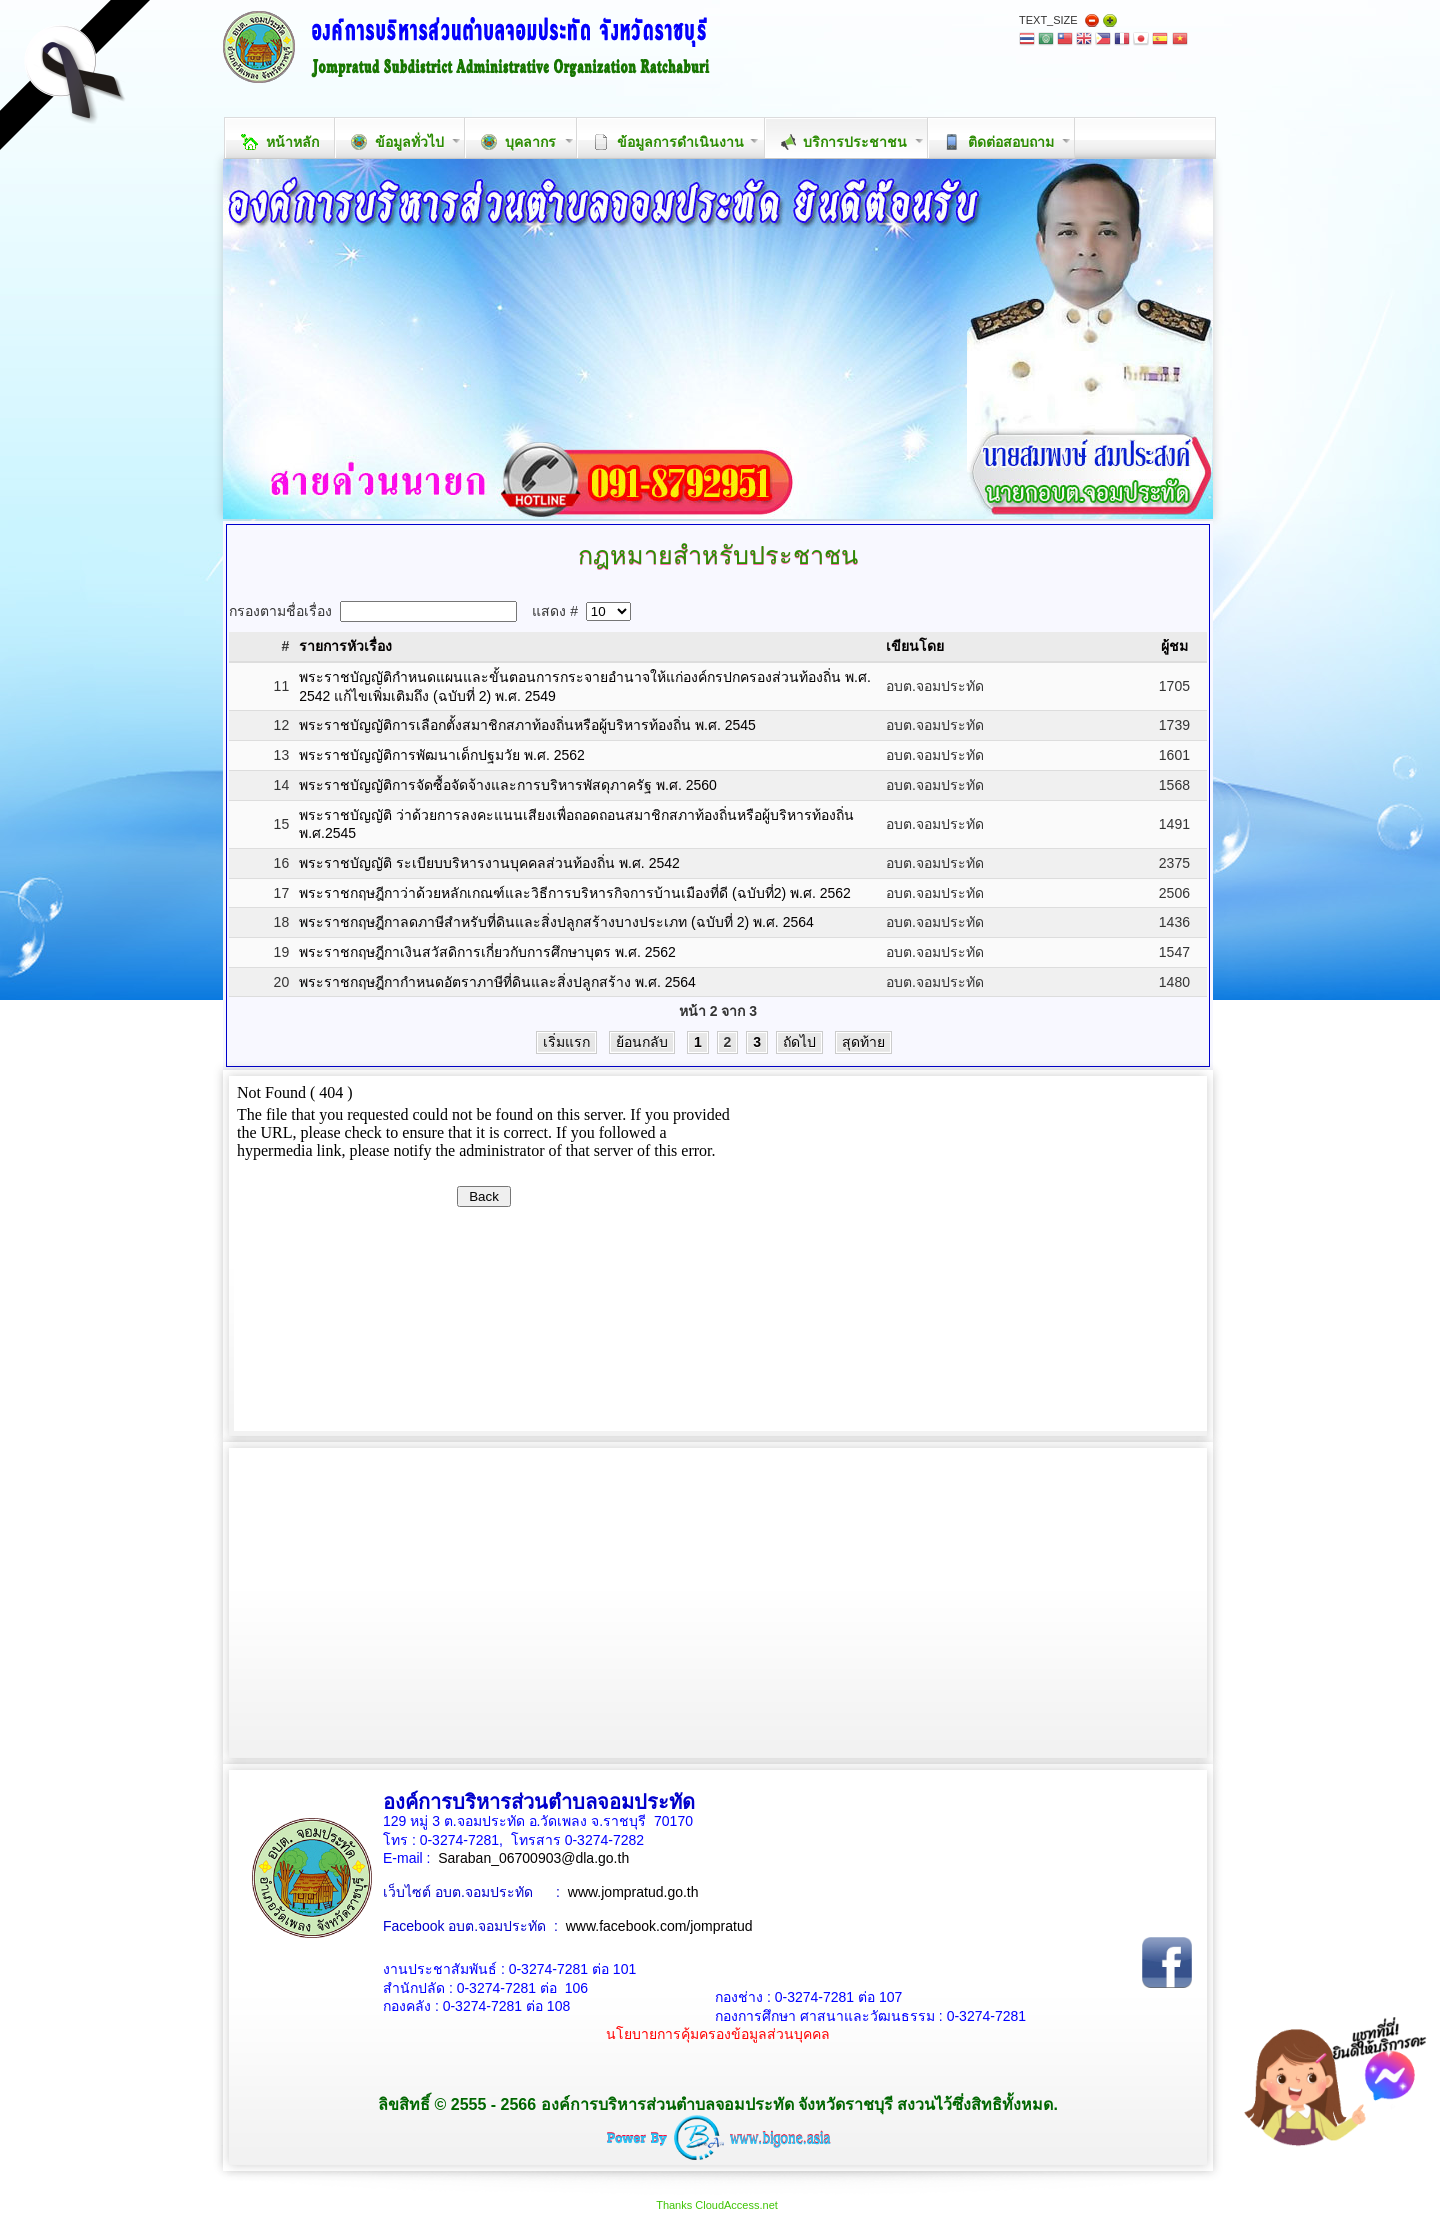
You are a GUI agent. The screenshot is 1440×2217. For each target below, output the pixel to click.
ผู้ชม (1174, 646)
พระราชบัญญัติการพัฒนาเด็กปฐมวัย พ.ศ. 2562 (442, 755)
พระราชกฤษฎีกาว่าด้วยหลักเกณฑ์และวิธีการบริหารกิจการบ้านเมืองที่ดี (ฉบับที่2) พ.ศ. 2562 (575, 893)
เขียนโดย (915, 646)
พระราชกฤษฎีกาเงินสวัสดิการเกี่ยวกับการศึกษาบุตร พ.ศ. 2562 (487, 952)
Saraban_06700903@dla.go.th (533, 1858)
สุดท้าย (863, 1042)
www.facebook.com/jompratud (659, 1926)
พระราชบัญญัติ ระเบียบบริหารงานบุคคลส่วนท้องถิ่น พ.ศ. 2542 (489, 863)
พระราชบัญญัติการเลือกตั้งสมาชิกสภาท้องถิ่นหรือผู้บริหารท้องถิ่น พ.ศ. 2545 (527, 725)
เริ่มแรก (566, 1042)
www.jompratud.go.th (633, 1892)
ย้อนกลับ (642, 1042)
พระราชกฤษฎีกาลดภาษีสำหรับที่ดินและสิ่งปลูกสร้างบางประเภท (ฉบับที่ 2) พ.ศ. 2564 (556, 922)
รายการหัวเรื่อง (345, 646)
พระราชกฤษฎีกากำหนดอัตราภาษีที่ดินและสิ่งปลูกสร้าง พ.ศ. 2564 (497, 982)
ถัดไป (799, 1042)
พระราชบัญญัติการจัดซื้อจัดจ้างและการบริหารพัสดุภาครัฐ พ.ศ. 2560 (508, 785)
